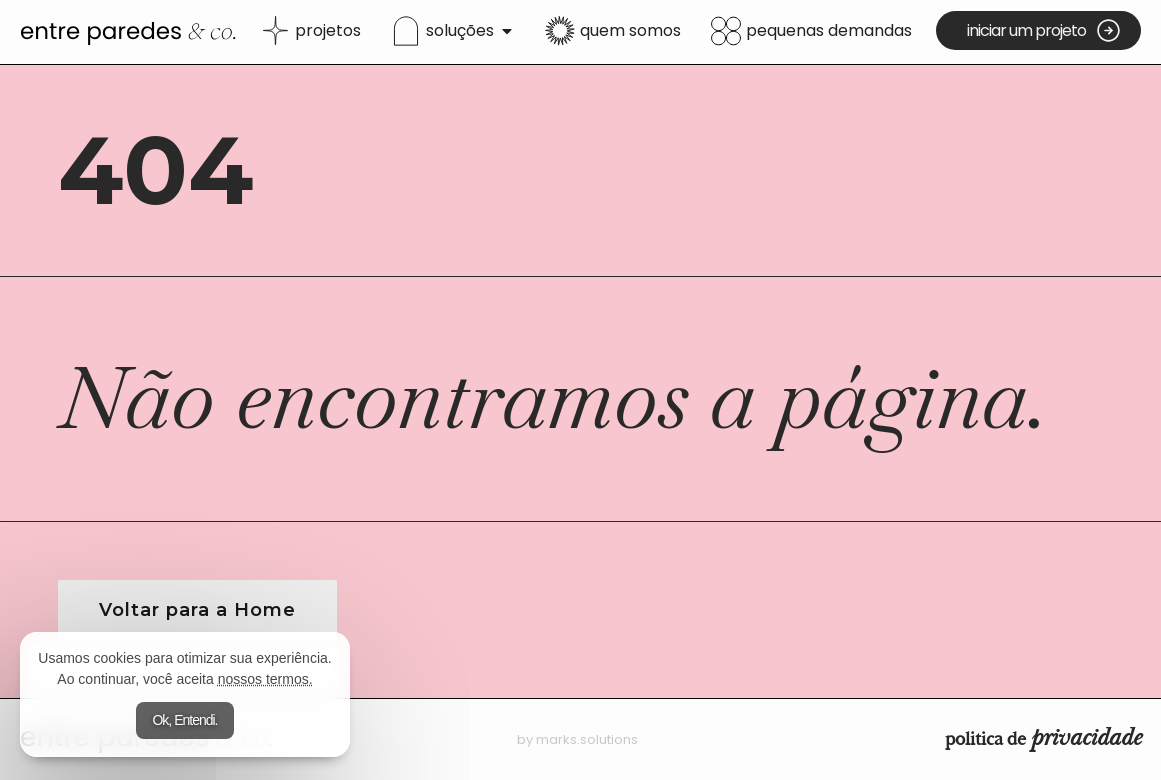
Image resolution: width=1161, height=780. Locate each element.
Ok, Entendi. (184, 720)
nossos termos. (265, 679)
